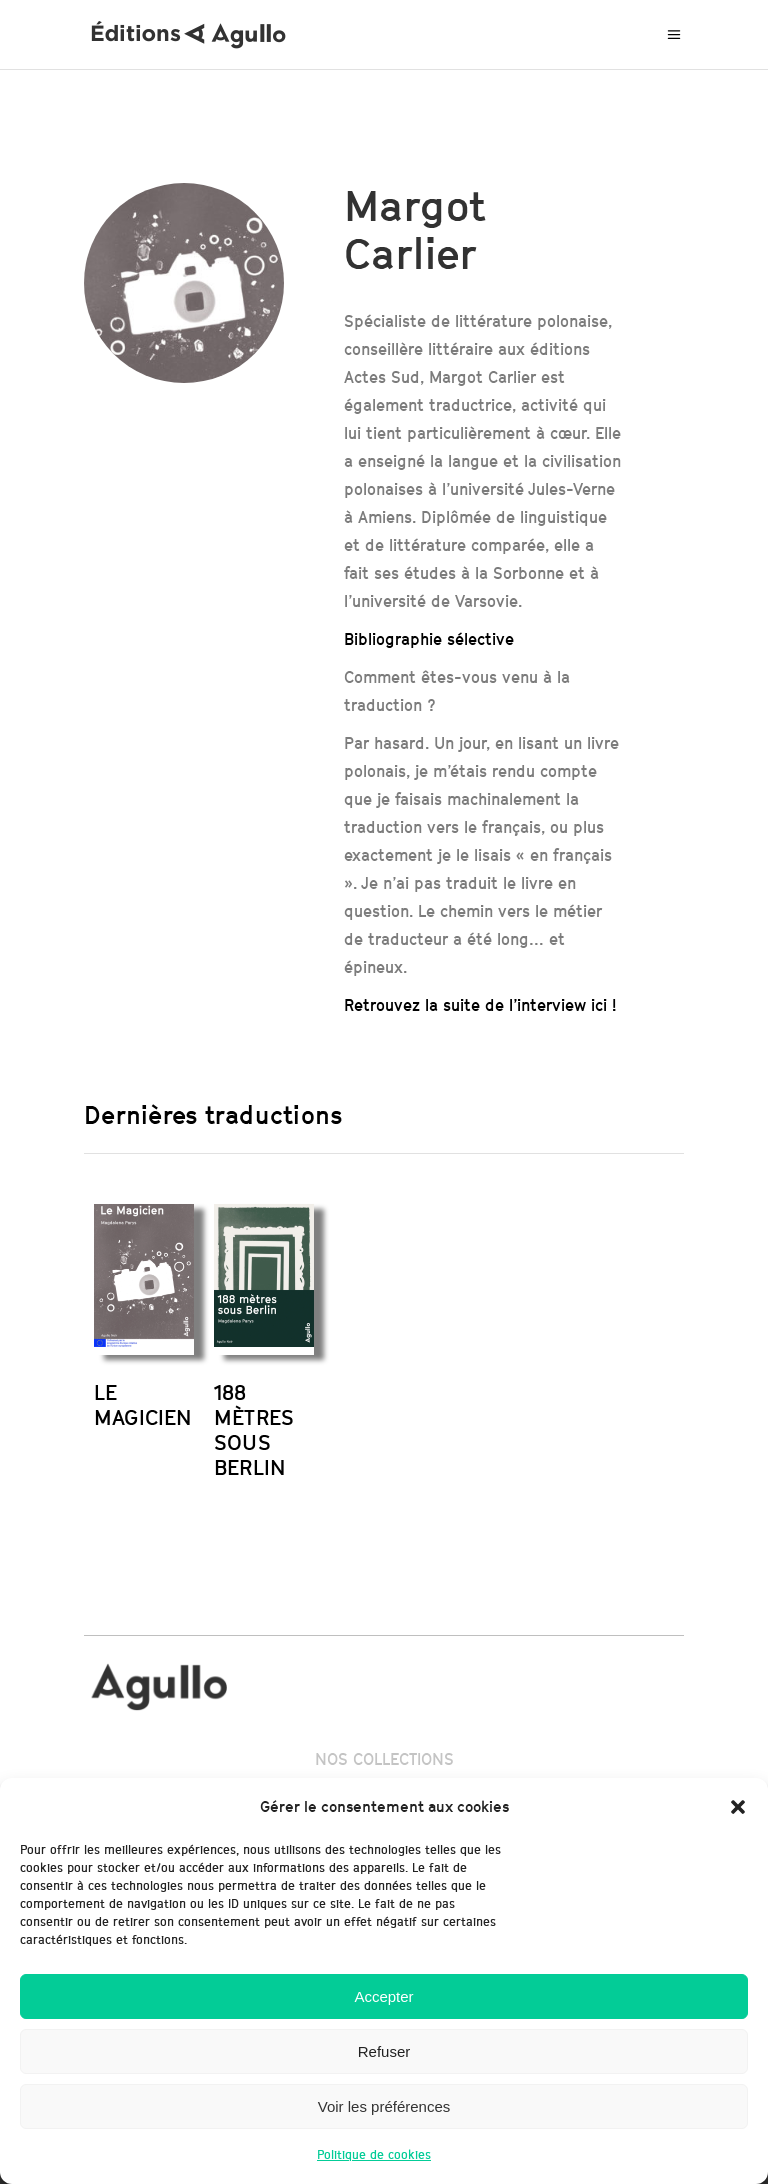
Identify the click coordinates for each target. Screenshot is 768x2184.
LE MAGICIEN (143, 1405)
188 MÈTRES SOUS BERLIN (254, 1430)
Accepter (383, 1996)
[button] (738, 1807)
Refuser (384, 2051)
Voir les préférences (384, 2106)
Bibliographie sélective (429, 639)
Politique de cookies (374, 2154)
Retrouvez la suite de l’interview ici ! (480, 1005)
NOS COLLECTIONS (384, 1759)
